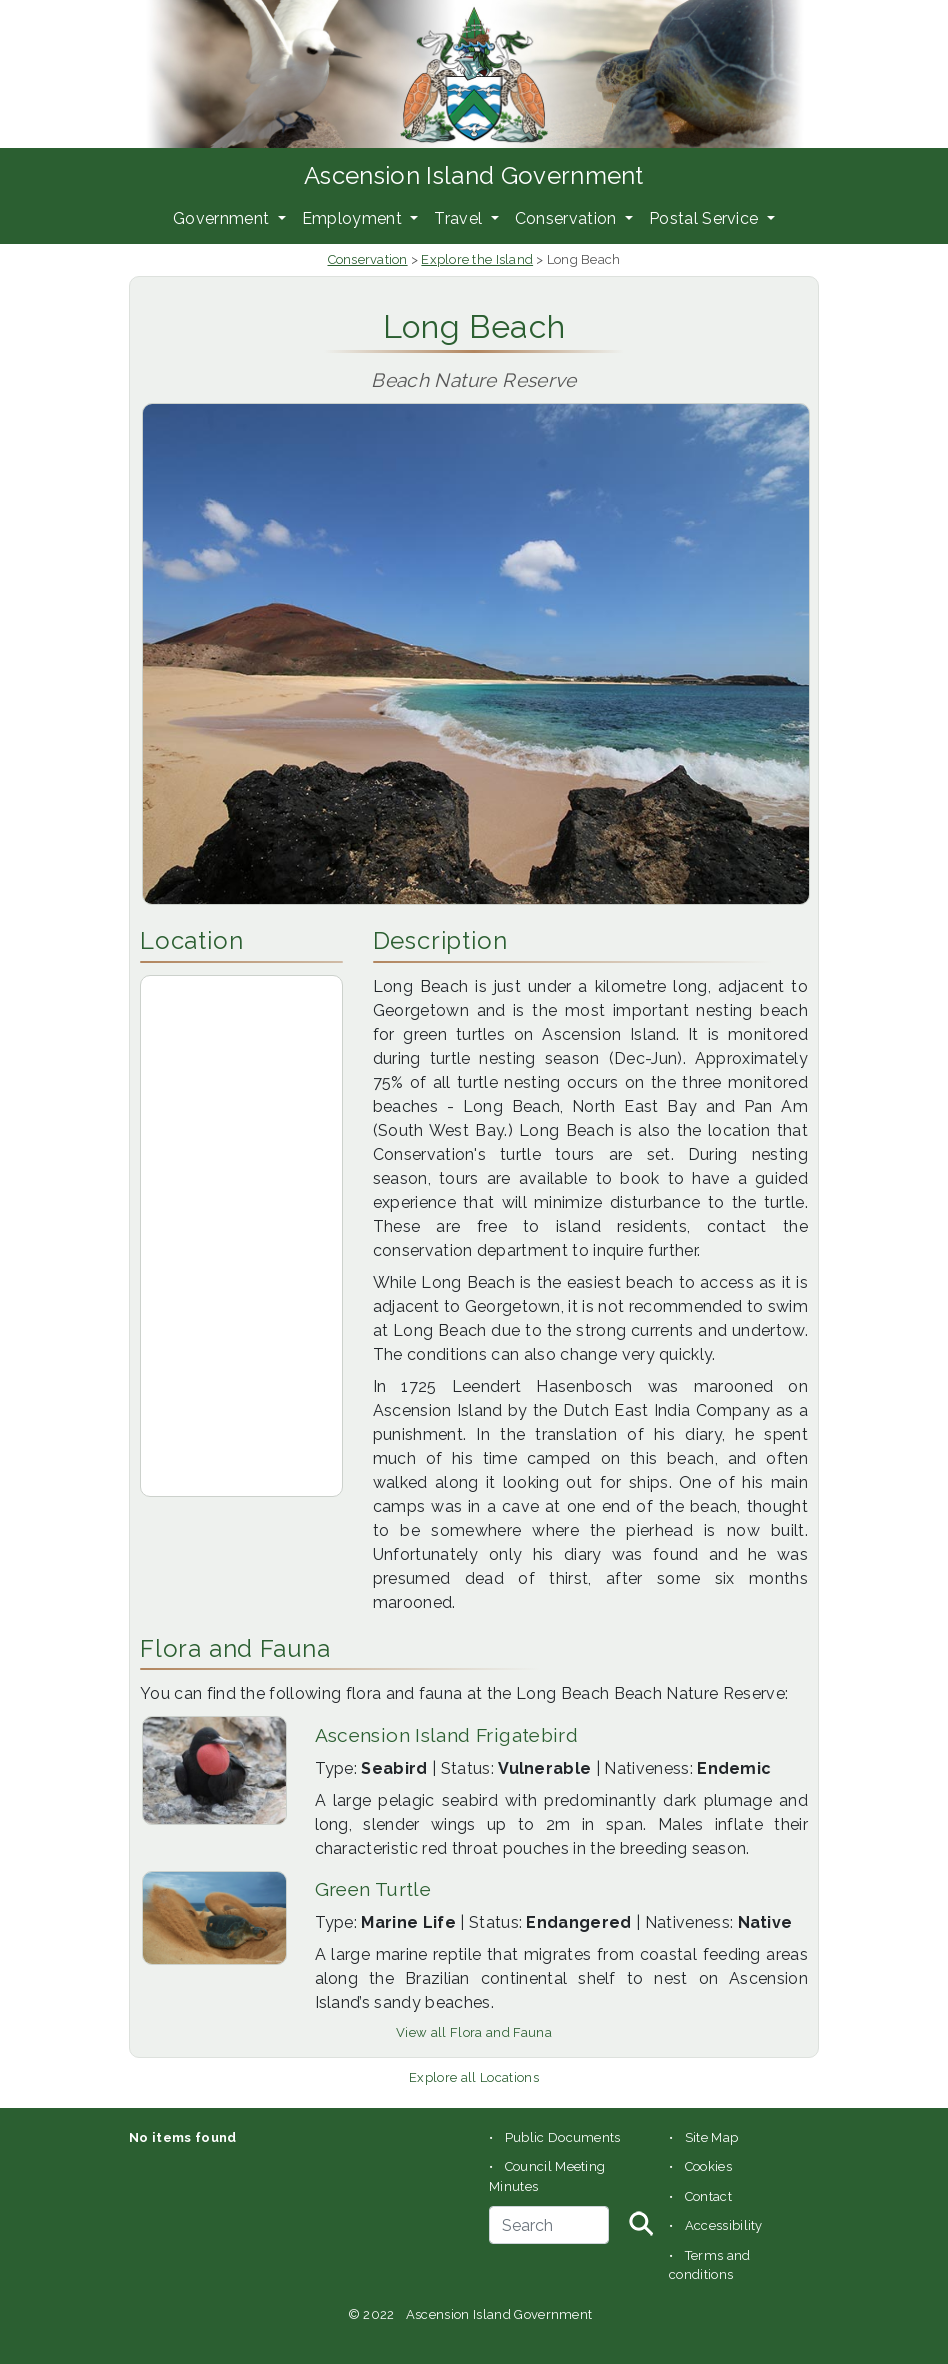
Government (223, 218)
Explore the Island (477, 259)
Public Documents (563, 2137)
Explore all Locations (474, 2077)
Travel (460, 218)
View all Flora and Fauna (474, 2032)
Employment (354, 218)
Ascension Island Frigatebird (447, 1735)
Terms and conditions (710, 2265)
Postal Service (706, 218)
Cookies (708, 2166)
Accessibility (724, 2225)
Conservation (568, 218)
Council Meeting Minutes (547, 2176)
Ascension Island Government (474, 175)
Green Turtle (373, 1889)
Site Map (712, 2137)
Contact (708, 2196)
